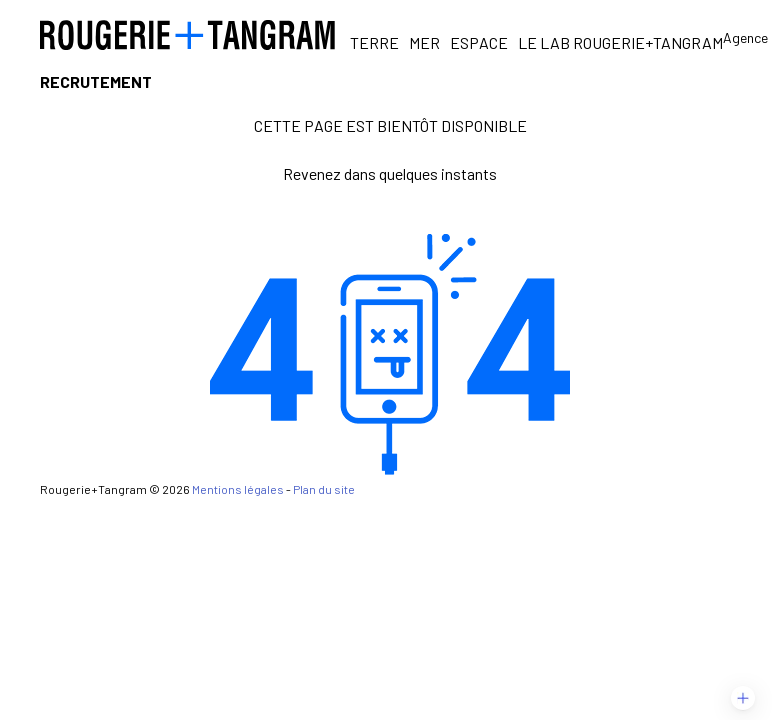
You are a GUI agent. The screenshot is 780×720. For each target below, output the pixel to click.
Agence (745, 37)
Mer (424, 42)
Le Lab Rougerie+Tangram (620, 42)
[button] (743, 698)
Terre (374, 42)
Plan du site (324, 489)
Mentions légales (238, 489)
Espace (479, 42)
